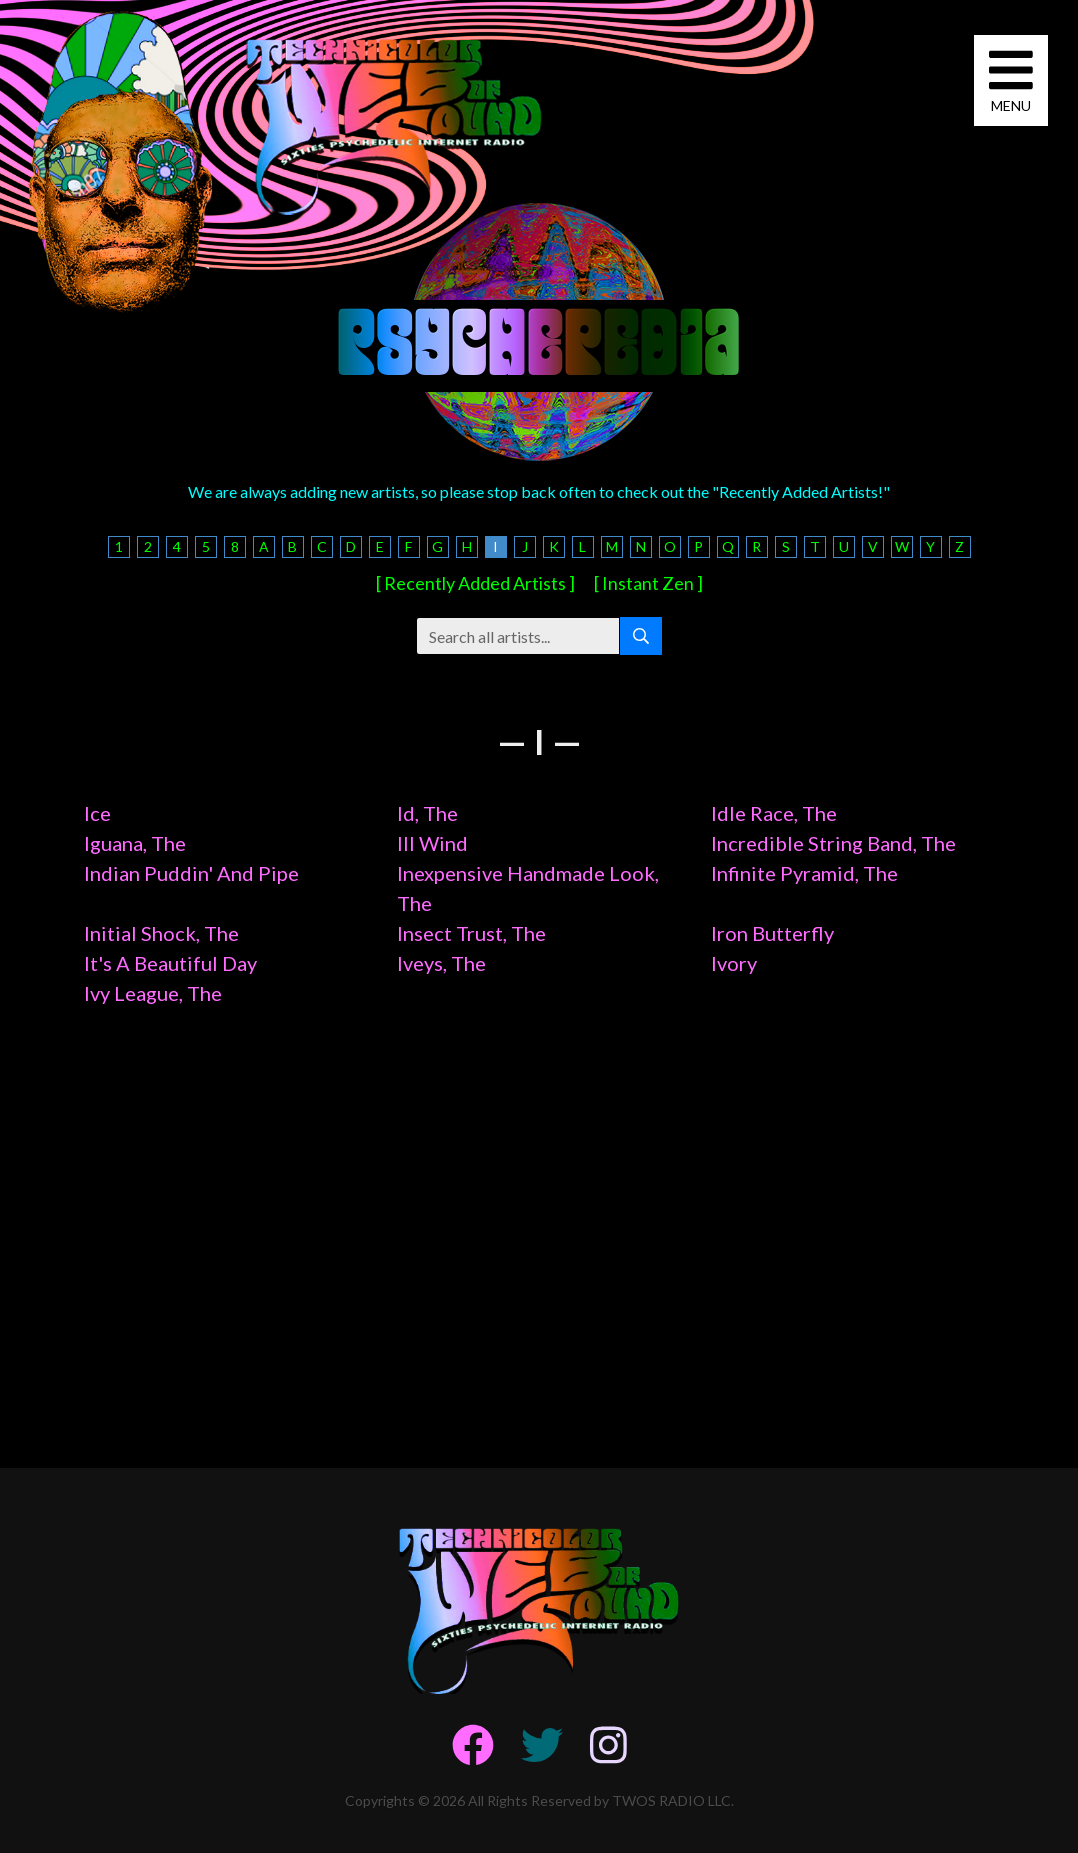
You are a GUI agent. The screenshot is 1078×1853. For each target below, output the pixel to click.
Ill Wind (432, 843)
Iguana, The (135, 843)
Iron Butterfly (772, 933)
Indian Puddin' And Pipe (191, 873)
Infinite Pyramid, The (804, 873)
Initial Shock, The (161, 933)
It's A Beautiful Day (170, 963)
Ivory (734, 963)
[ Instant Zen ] (648, 583)
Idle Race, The (774, 813)
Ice (97, 813)
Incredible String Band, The (833, 843)
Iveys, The (441, 963)
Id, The (427, 813)
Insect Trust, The (471, 933)
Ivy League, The (153, 993)
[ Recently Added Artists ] (475, 583)
